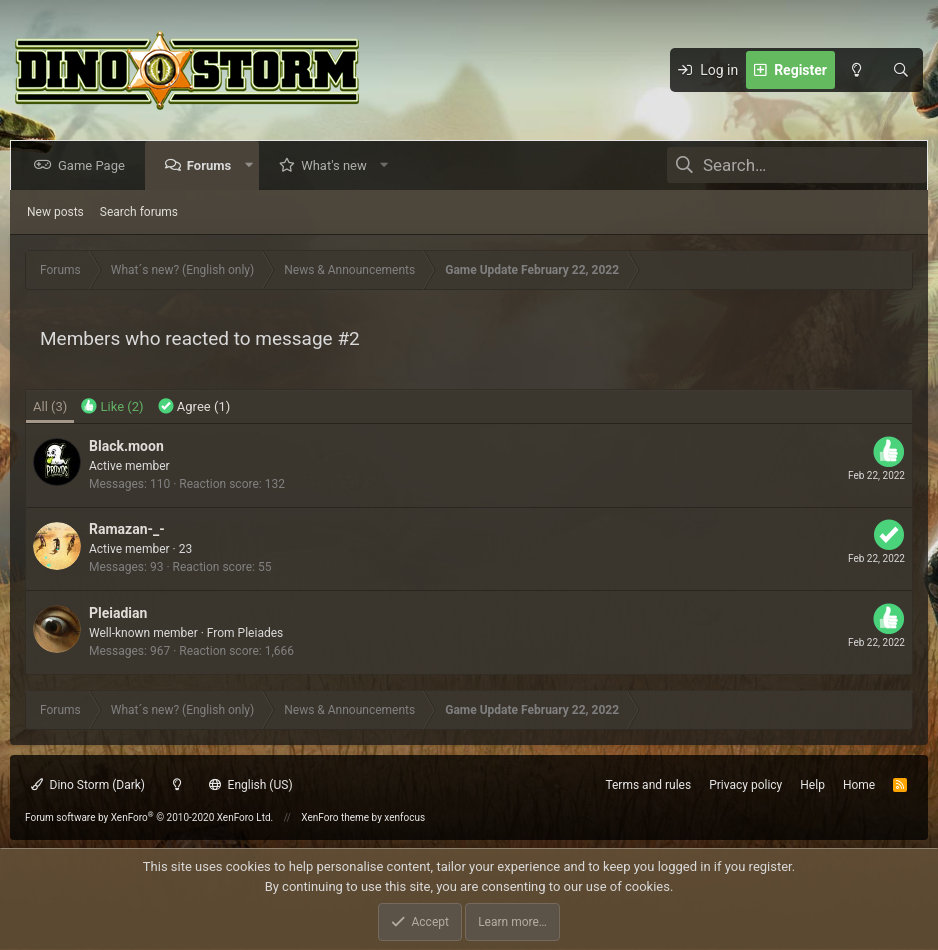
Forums (213, 165)
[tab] (112, 407)
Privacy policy (745, 785)
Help (812, 785)
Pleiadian (118, 613)
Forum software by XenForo (149, 817)
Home (859, 785)
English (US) (251, 785)
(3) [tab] (50, 406)
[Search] (901, 70)
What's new (338, 165)
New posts (55, 212)
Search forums (139, 212)
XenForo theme (335, 817)
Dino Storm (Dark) (88, 785)
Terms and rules (648, 785)
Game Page (95, 165)
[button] (252, 165)
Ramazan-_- (127, 529)
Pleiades (261, 633)
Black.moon (126, 446)
